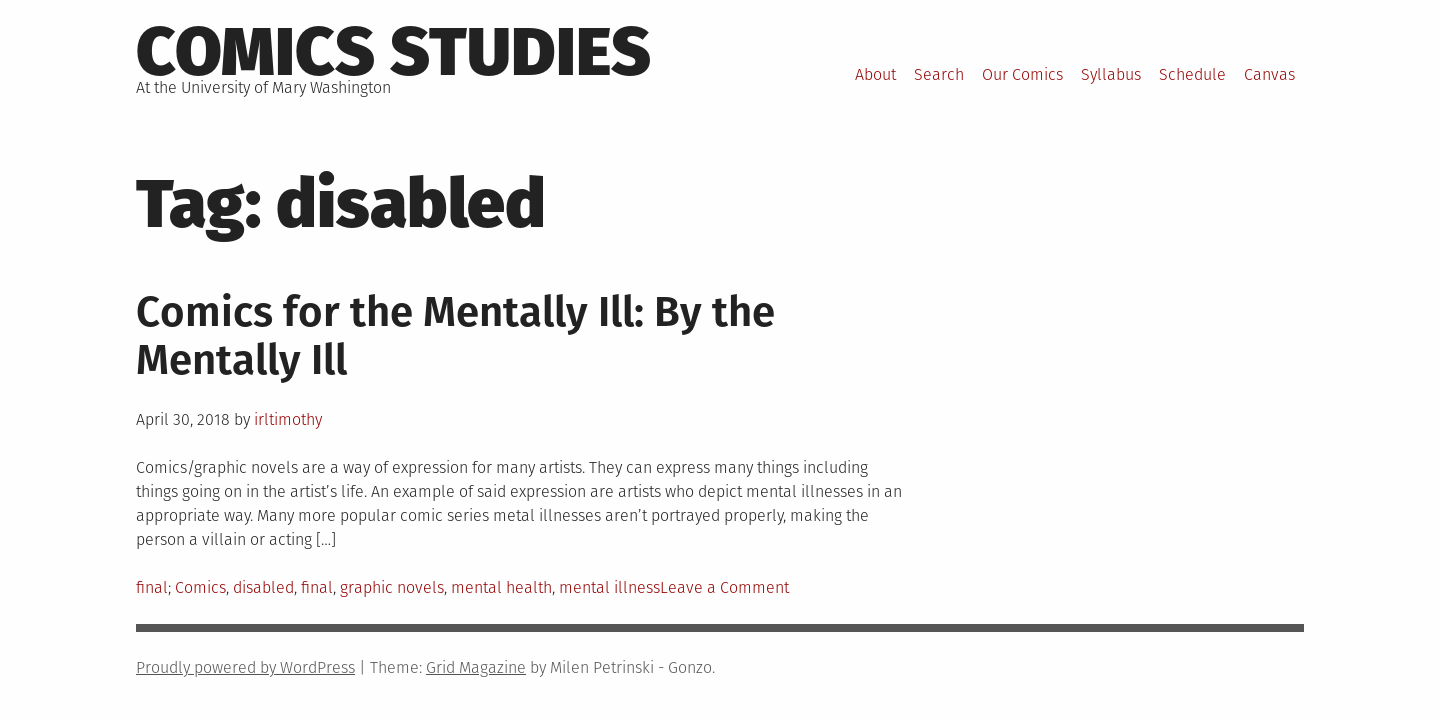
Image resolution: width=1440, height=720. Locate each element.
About (875, 74)
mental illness (609, 587)
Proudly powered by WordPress (245, 667)
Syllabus (1111, 74)
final (152, 587)
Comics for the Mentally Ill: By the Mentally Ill (455, 336)
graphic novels (392, 587)
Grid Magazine (476, 667)
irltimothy (288, 419)
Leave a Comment (724, 587)
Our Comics (1022, 74)
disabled (263, 587)
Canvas (1269, 74)
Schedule (1192, 74)
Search (939, 74)
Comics (200, 587)
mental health (501, 587)
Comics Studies (393, 52)
